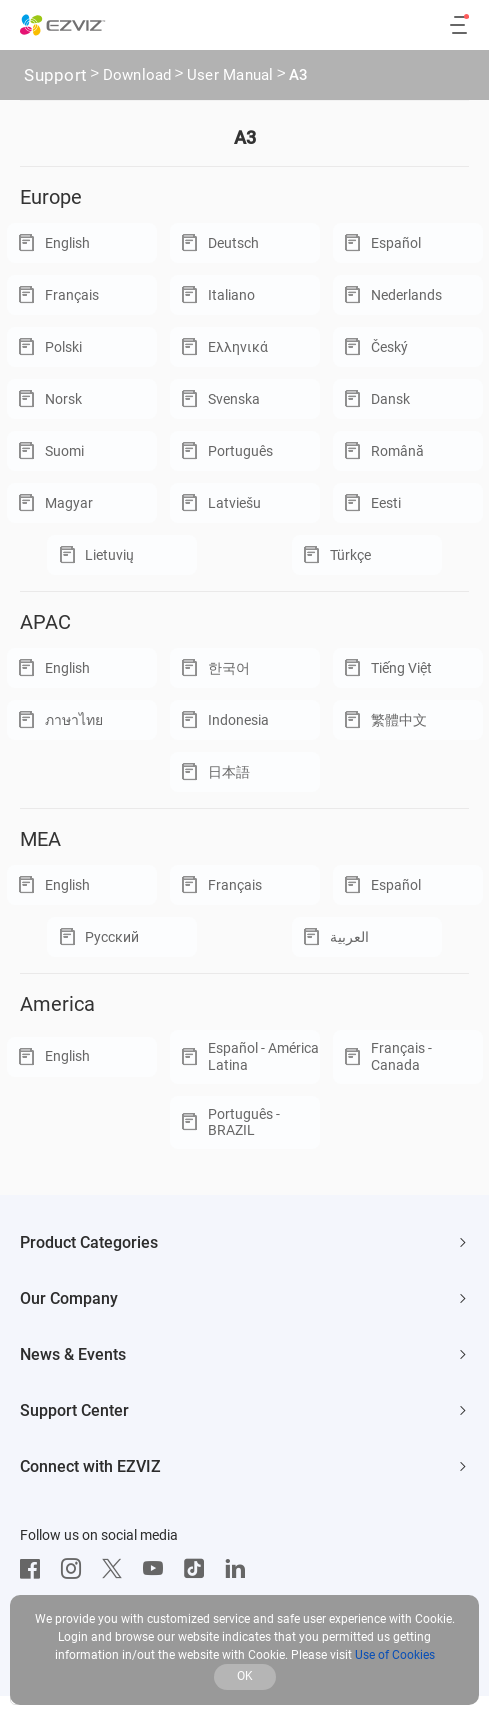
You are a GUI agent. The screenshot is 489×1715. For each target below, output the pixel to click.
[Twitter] (117, 1569)
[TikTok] (199, 1569)
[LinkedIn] (240, 1569)
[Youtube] (158, 1569)
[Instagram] (76, 1569)
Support (55, 75)
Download (137, 77)
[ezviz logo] (63, 25)
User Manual (230, 77)
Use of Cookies (395, 1655)
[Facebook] (35, 1569)
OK (245, 1676)
